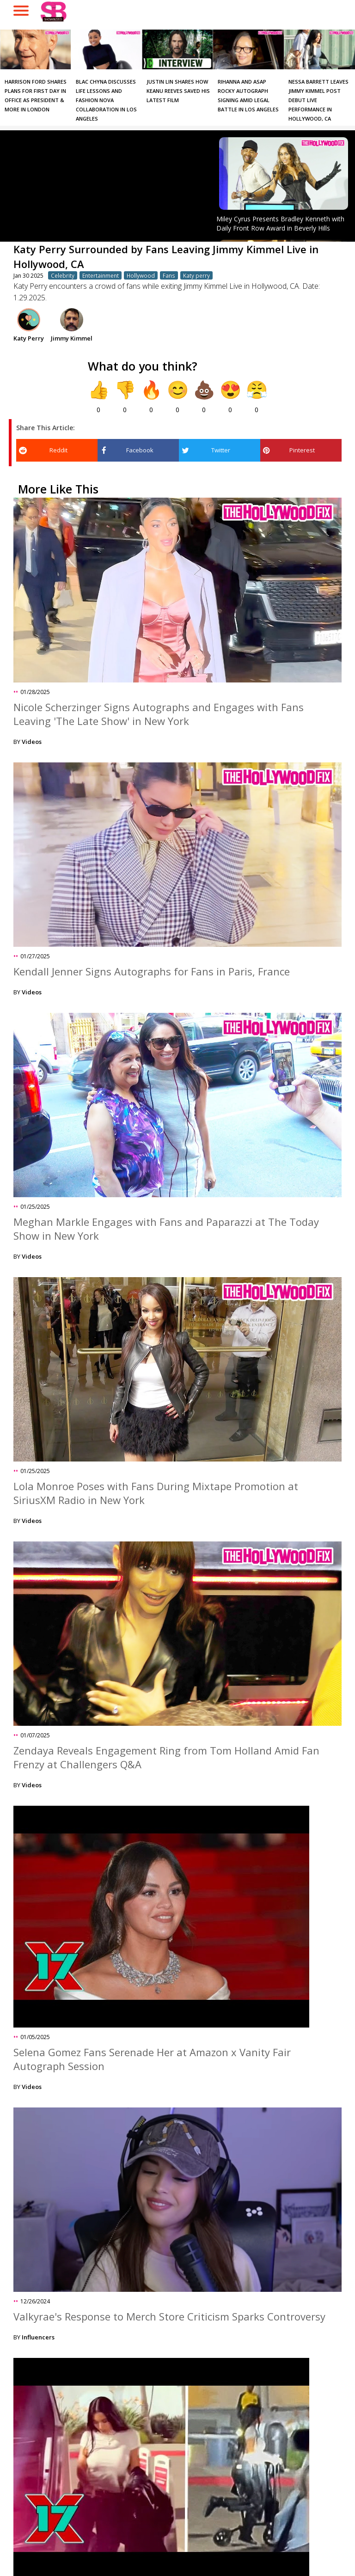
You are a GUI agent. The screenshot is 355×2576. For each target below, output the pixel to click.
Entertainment (100, 275)
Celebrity (62, 275)
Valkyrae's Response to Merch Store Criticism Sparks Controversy (169, 2316)
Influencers (38, 2337)
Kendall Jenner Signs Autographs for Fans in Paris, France (151, 971)
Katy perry (196, 275)
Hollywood (141, 275)
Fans (169, 275)
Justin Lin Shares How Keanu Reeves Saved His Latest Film (178, 91)
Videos (32, 741)
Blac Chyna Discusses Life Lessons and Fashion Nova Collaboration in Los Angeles (106, 100)
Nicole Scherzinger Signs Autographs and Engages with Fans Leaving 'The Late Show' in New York (158, 714)
